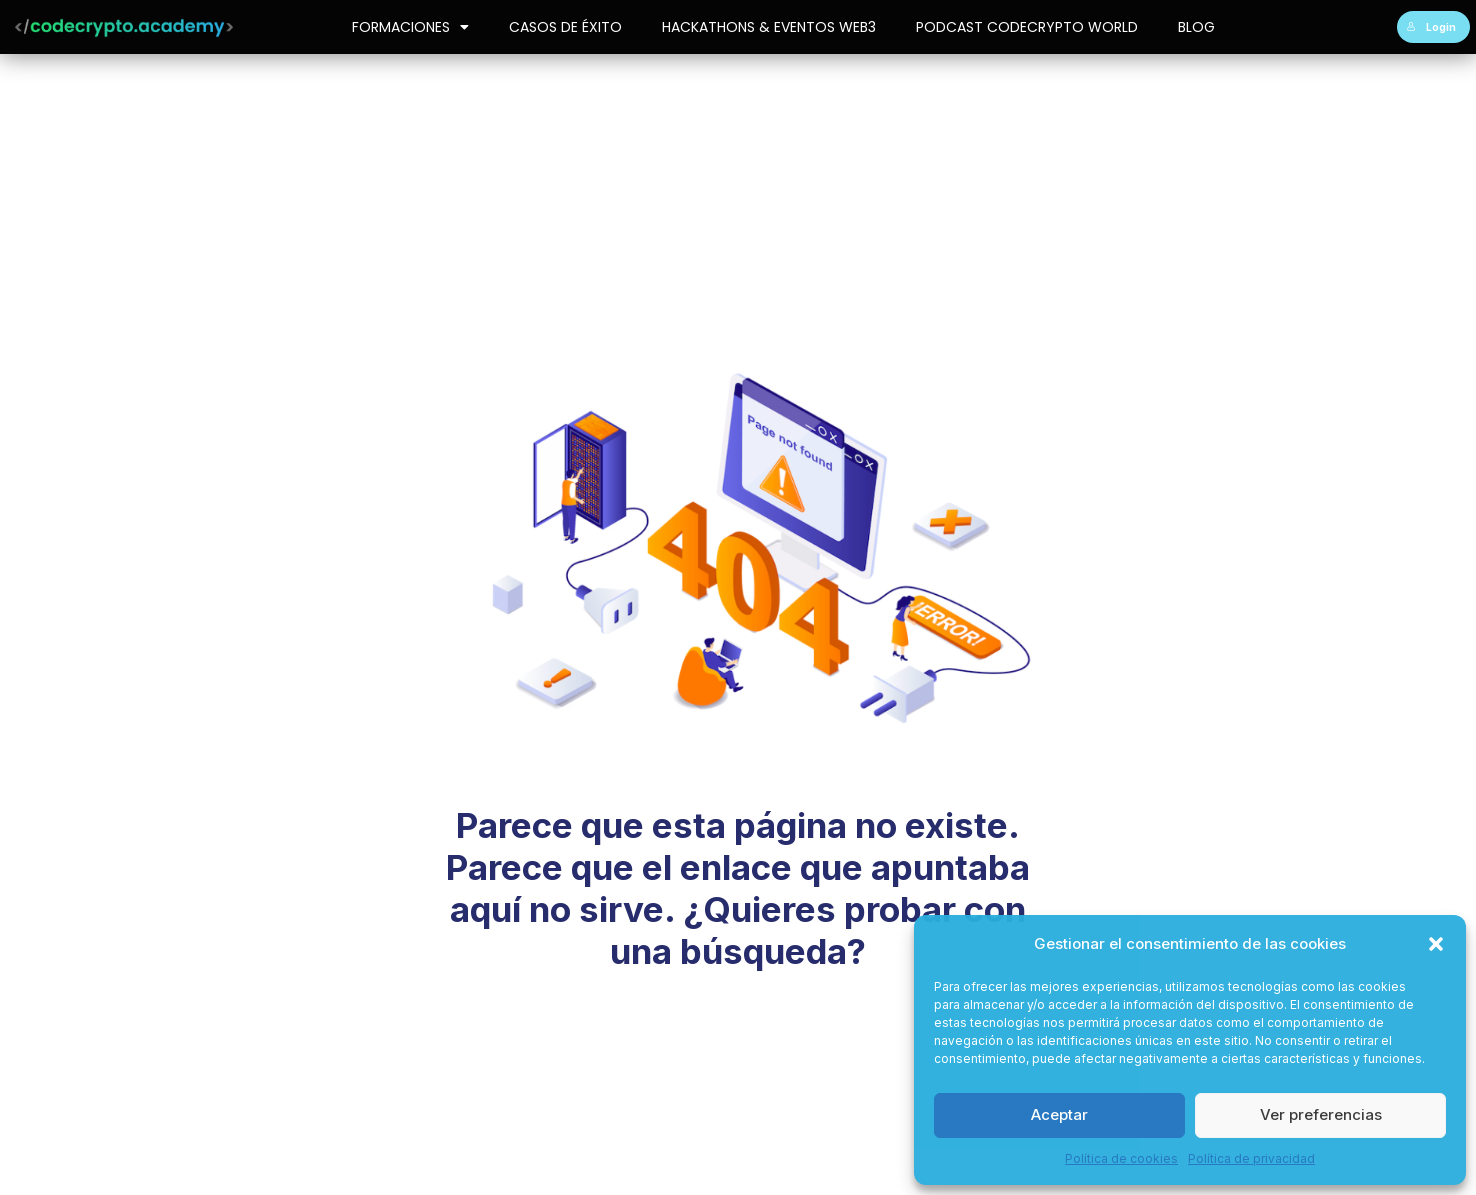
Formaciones (410, 27)
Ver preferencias (1321, 1114)
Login (1431, 27)
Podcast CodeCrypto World (1027, 27)
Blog (1196, 27)
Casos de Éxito (565, 27)
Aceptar (1059, 1114)
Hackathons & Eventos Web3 (769, 27)
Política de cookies (1121, 1158)
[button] (1436, 944)
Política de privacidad (1251, 1158)
